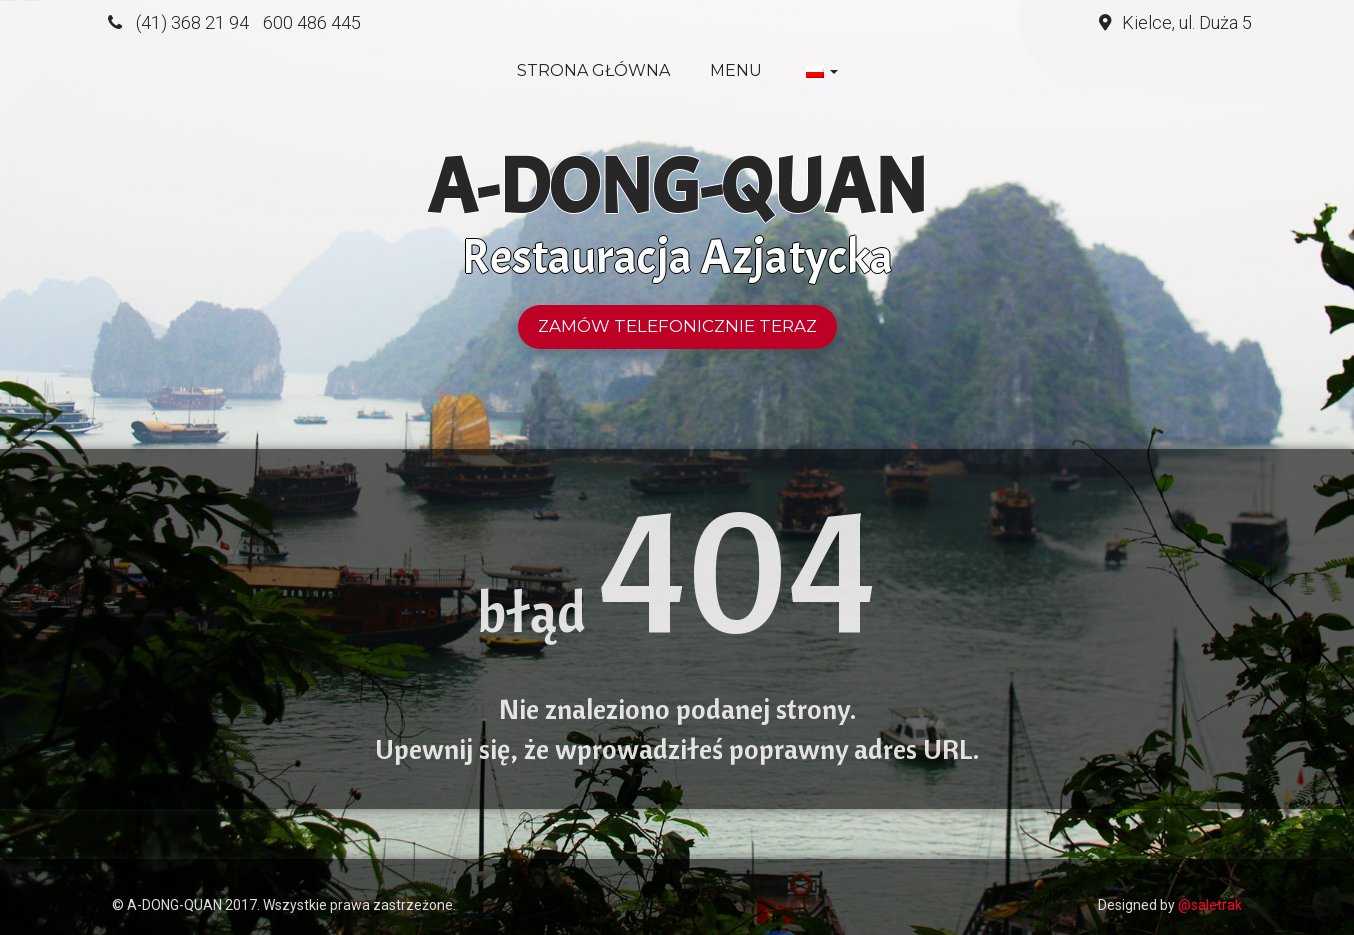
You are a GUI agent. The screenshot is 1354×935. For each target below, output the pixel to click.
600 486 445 (312, 22)
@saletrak (1210, 905)
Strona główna (593, 70)
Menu (736, 70)
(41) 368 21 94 (192, 22)
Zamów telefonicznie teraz (677, 326)
